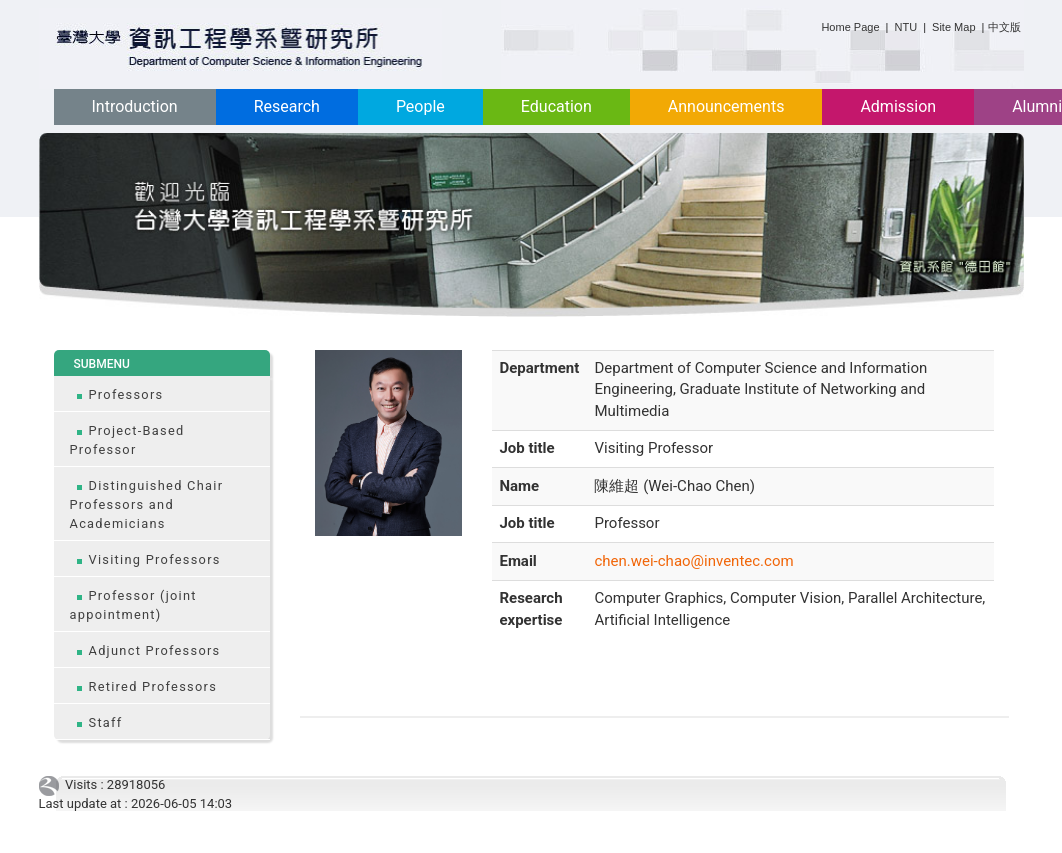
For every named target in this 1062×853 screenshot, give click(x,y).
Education (556, 106)
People (420, 106)
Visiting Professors (155, 559)
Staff (106, 722)
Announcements (726, 106)
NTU (906, 27)
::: (813, 23)
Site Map (953, 27)
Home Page (850, 27)
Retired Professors (153, 686)
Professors (126, 394)
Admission (898, 106)
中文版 (1004, 27)
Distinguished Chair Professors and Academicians (147, 504)
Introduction (135, 106)
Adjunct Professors (155, 650)
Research (287, 106)
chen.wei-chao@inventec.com (693, 561)
